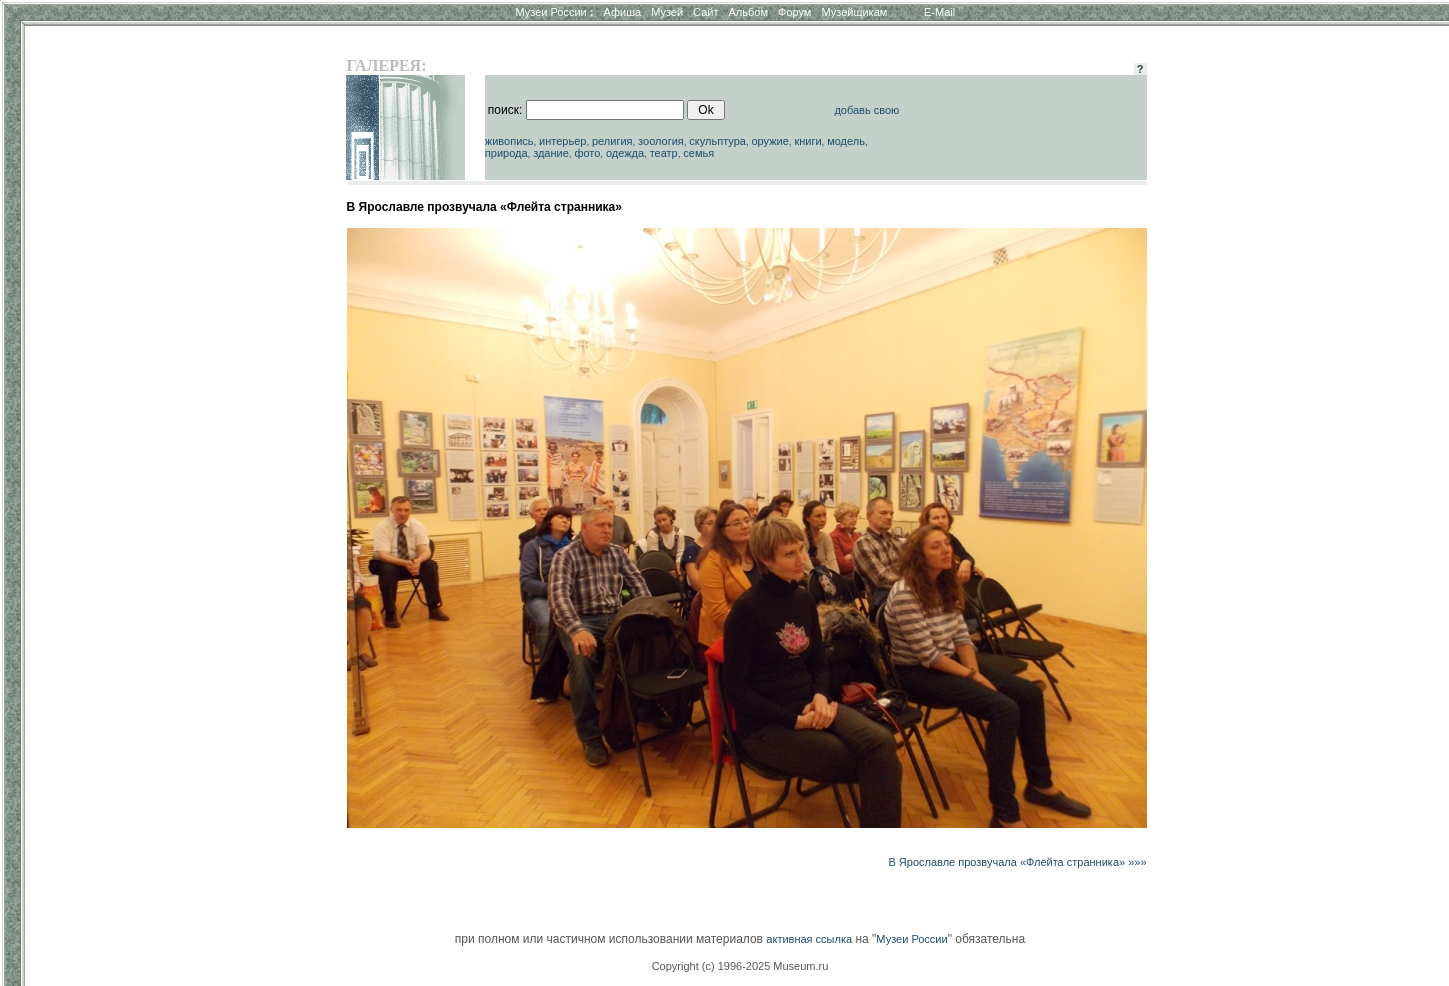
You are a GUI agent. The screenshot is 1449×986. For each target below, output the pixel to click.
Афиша (623, 12)
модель (846, 141)
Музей (667, 12)
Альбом (748, 12)
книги (807, 141)
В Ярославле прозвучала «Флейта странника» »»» (1017, 862)
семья (698, 153)
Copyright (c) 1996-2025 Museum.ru (740, 966)
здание (551, 153)
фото (587, 153)
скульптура (717, 141)
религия (612, 141)
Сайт (705, 12)
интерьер (562, 141)
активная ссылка (809, 939)
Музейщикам (854, 12)
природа (506, 153)
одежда (625, 153)
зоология (661, 141)
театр (664, 153)
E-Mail (939, 12)
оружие (769, 141)
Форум (794, 12)
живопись (509, 141)
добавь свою (866, 110)
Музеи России (554, 12)
